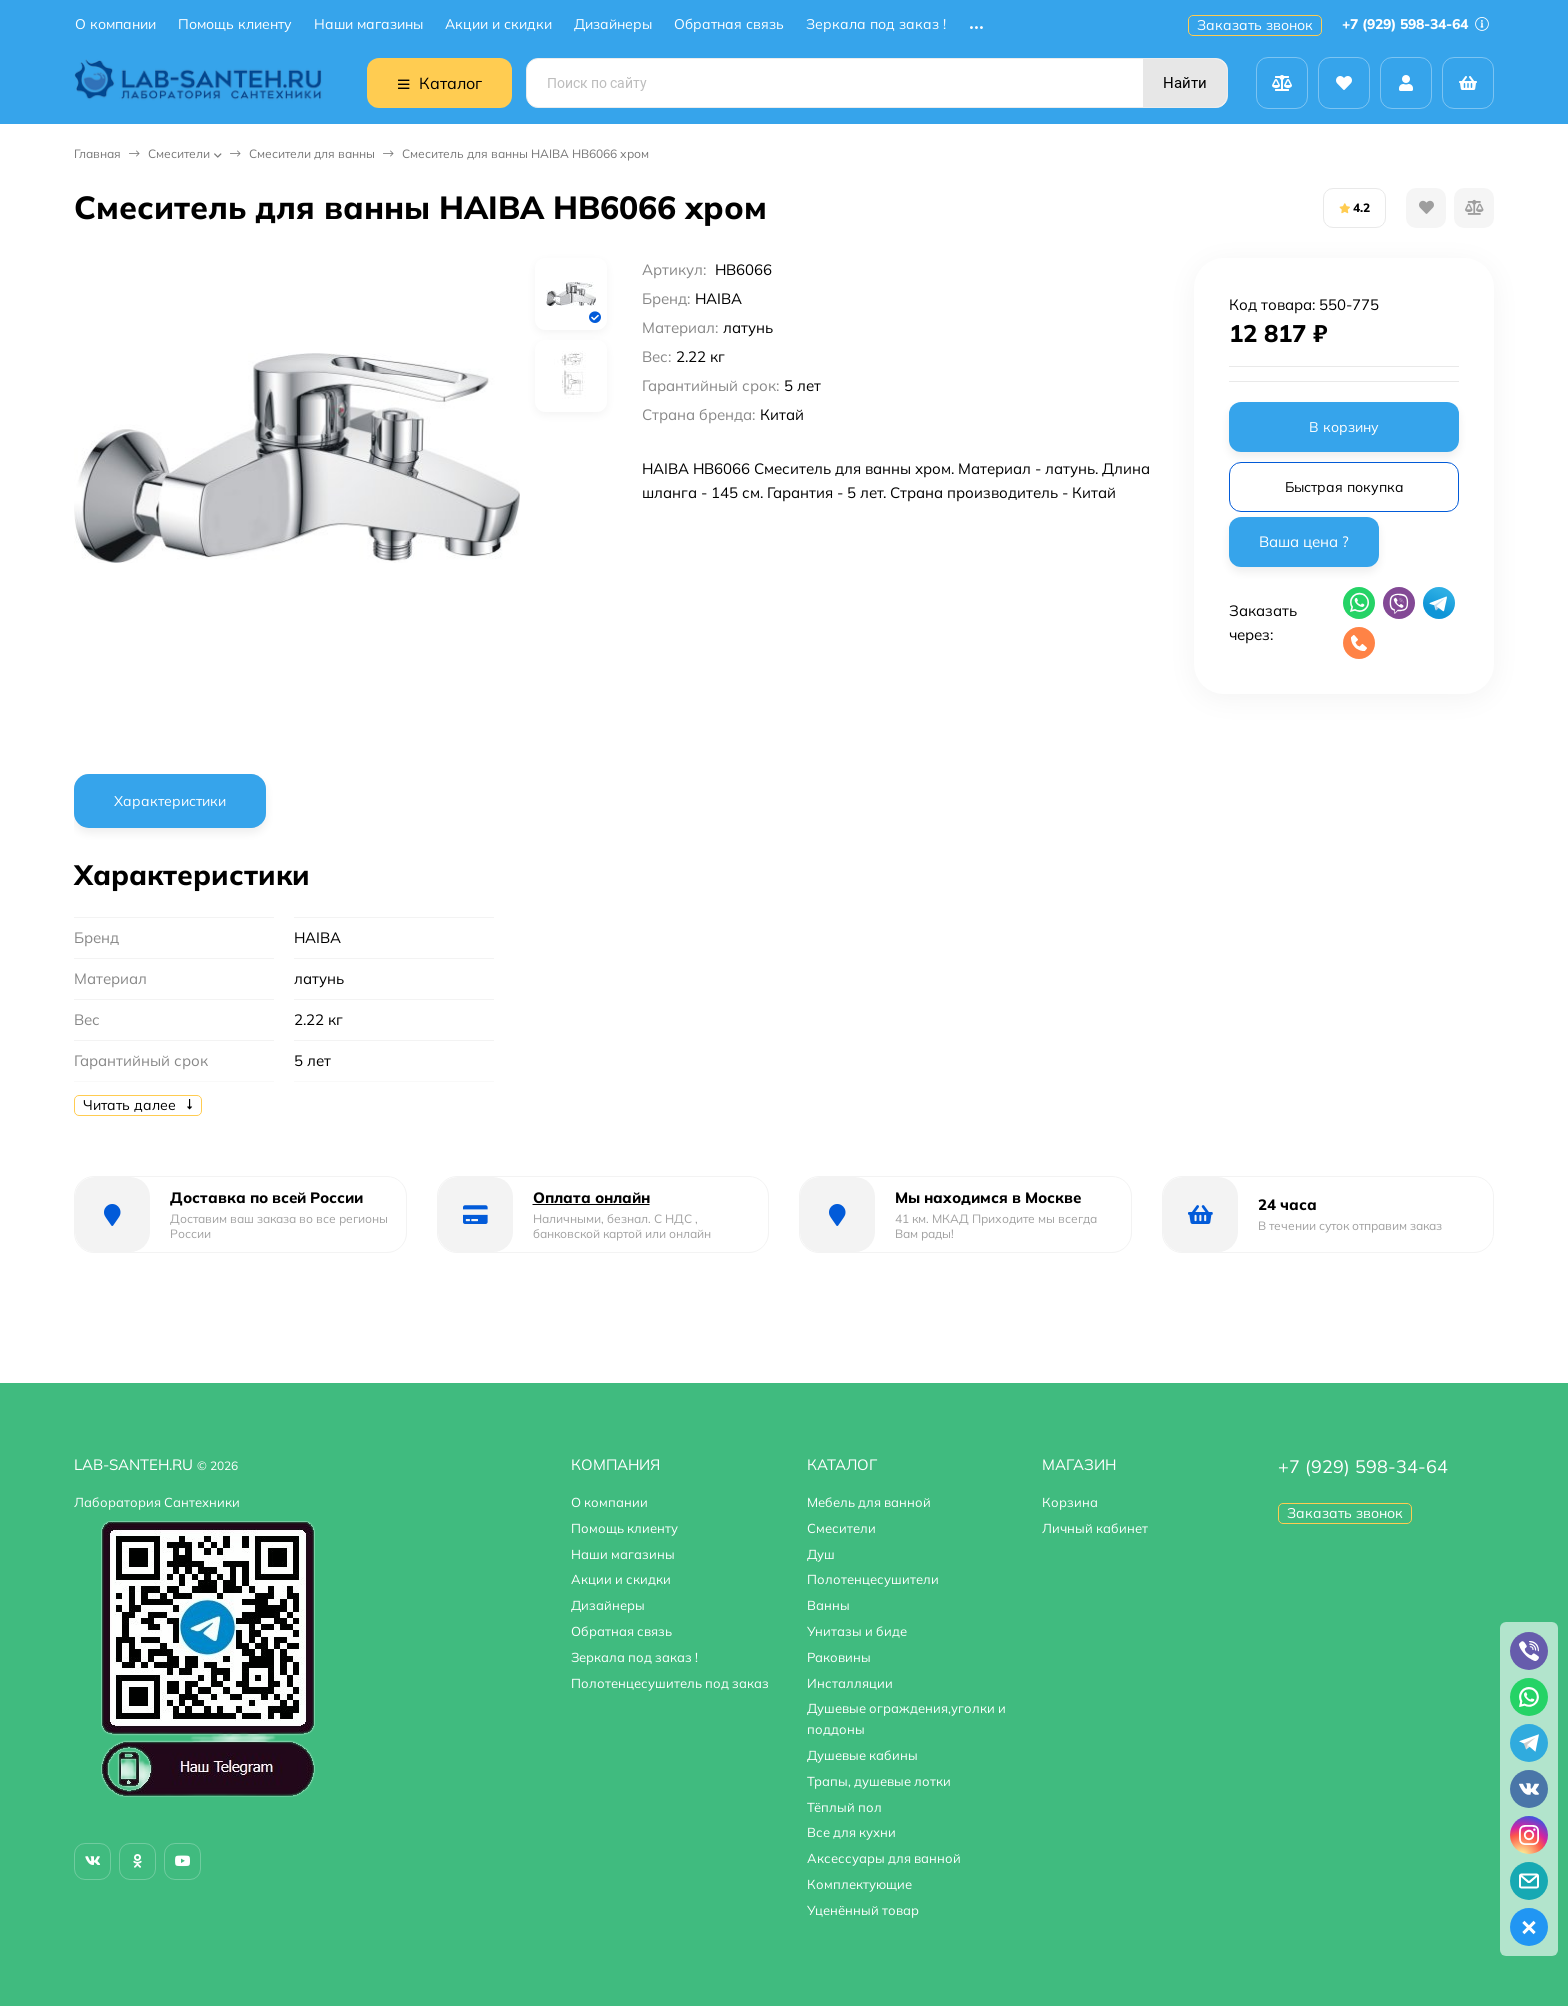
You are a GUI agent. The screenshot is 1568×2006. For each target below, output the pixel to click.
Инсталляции (850, 1683)
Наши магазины (368, 24)
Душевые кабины (862, 1755)
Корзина (1070, 1502)
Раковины (839, 1657)
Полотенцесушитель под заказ (670, 1683)
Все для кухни (851, 1832)
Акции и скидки (498, 24)
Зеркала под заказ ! (876, 24)
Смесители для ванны (312, 153)
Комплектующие (859, 1884)
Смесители (179, 153)
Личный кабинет (1095, 1528)
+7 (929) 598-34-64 (1415, 24)
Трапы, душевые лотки (879, 1781)
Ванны (828, 1605)
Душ (821, 1554)
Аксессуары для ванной (884, 1858)
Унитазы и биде (857, 1631)
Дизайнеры (613, 24)
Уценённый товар (863, 1910)
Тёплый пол (844, 1807)
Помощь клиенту (235, 24)
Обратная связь (729, 24)
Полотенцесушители (873, 1579)
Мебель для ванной (869, 1502)
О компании (115, 24)
